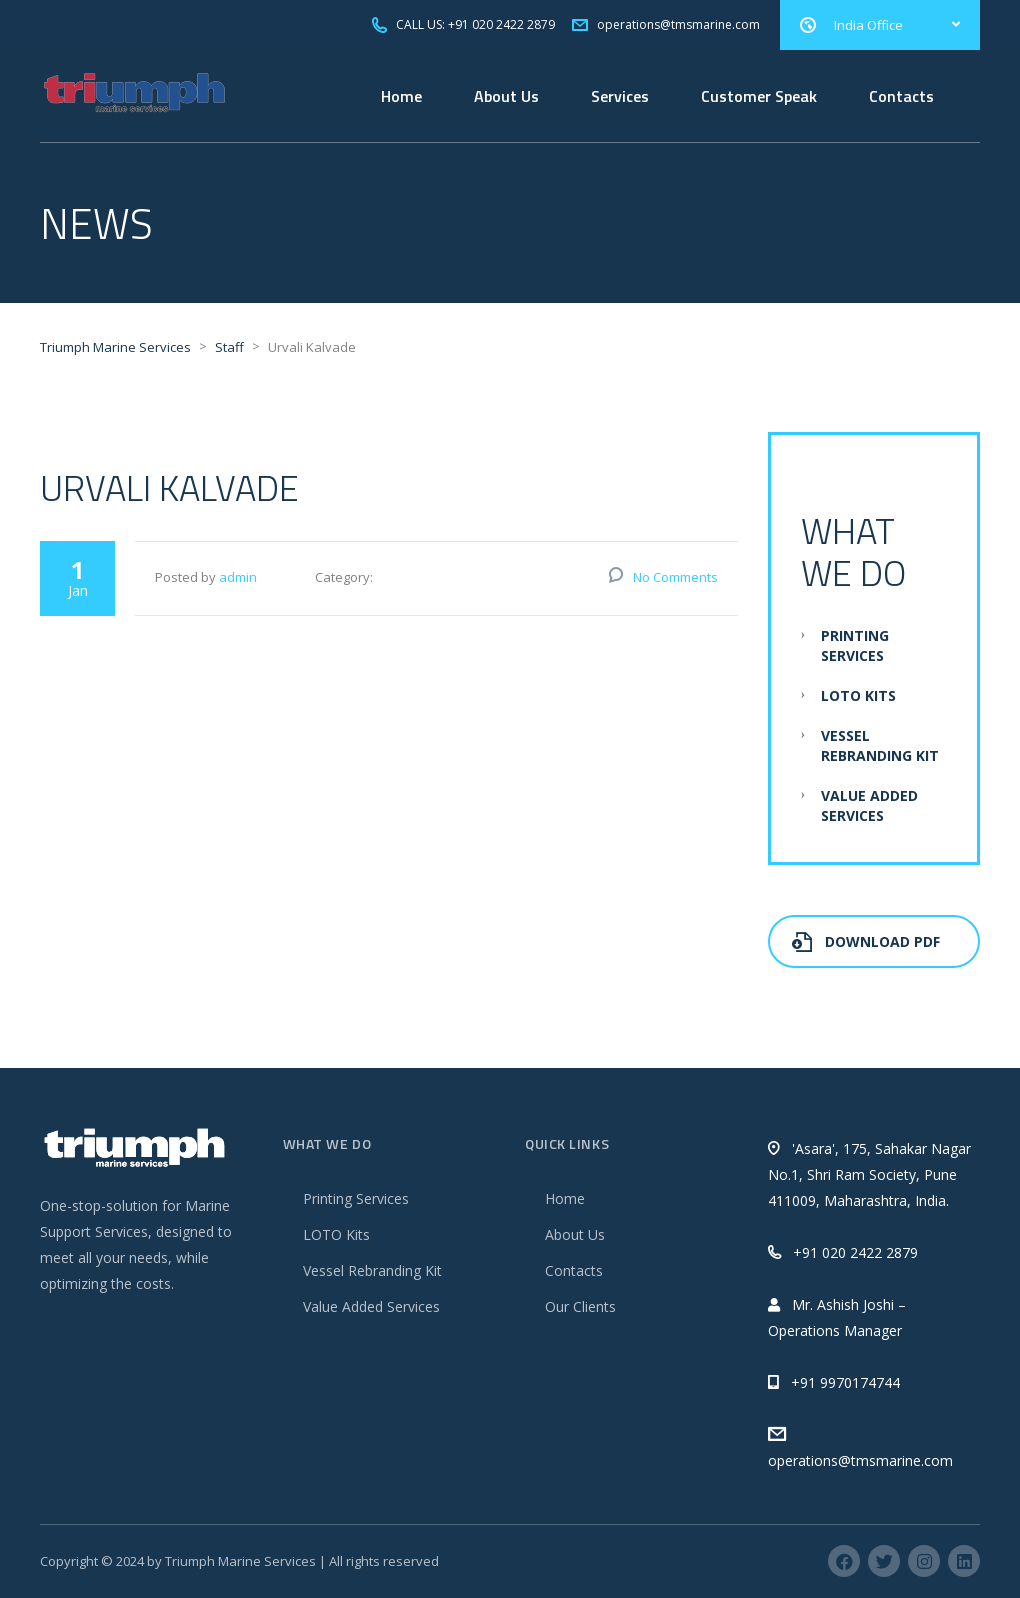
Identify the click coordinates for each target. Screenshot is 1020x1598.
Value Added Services (869, 805)
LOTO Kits (858, 695)
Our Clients (580, 1306)
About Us (506, 96)
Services (620, 96)
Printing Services (855, 645)
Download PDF (866, 941)
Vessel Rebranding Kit (880, 745)
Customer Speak (759, 96)
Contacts (901, 96)
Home (401, 96)
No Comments (675, 577)
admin (238, 577)
